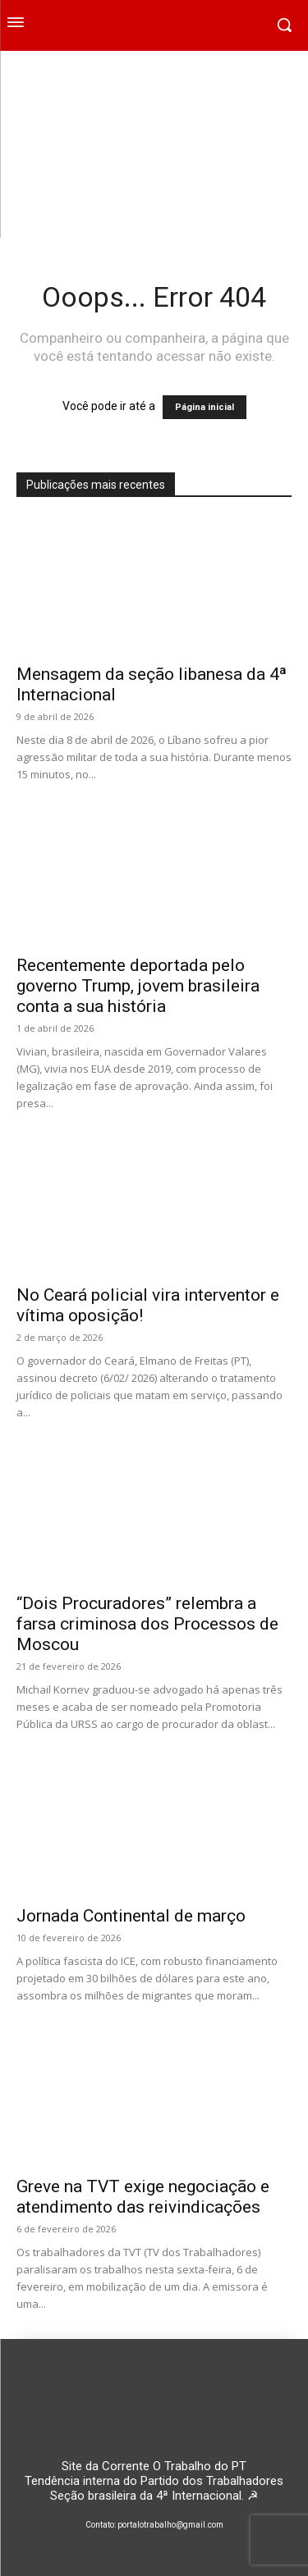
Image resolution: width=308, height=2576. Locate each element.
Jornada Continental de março (131, 1916)
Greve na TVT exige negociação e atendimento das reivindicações (142, 2197)
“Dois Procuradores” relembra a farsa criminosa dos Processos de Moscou (147, 1623)
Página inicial (204, 407)
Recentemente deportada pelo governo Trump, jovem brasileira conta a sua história (138, 985)
